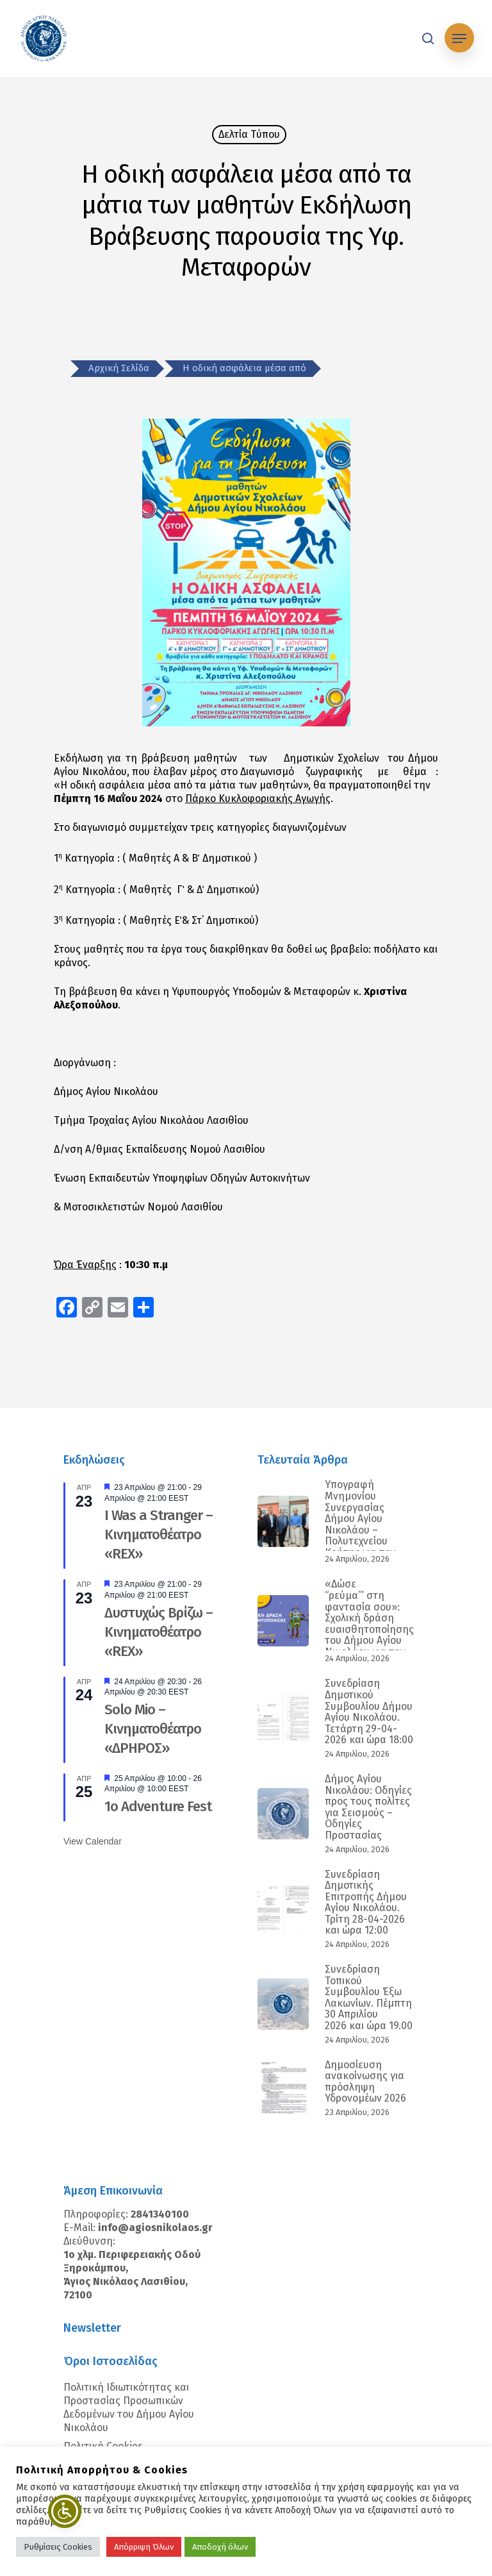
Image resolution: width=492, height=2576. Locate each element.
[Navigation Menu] (459, 38)
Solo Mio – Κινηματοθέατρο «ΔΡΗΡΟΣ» (152, 1729)
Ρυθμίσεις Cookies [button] (58, 2547)
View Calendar (92, 1841)
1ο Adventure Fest (157, 1806)
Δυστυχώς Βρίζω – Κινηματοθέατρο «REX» (158, 1632)
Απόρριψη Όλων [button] (144, 2547)
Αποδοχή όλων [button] (220, 2547)
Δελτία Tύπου (249, 134)
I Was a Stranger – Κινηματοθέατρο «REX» (158, 1534)
